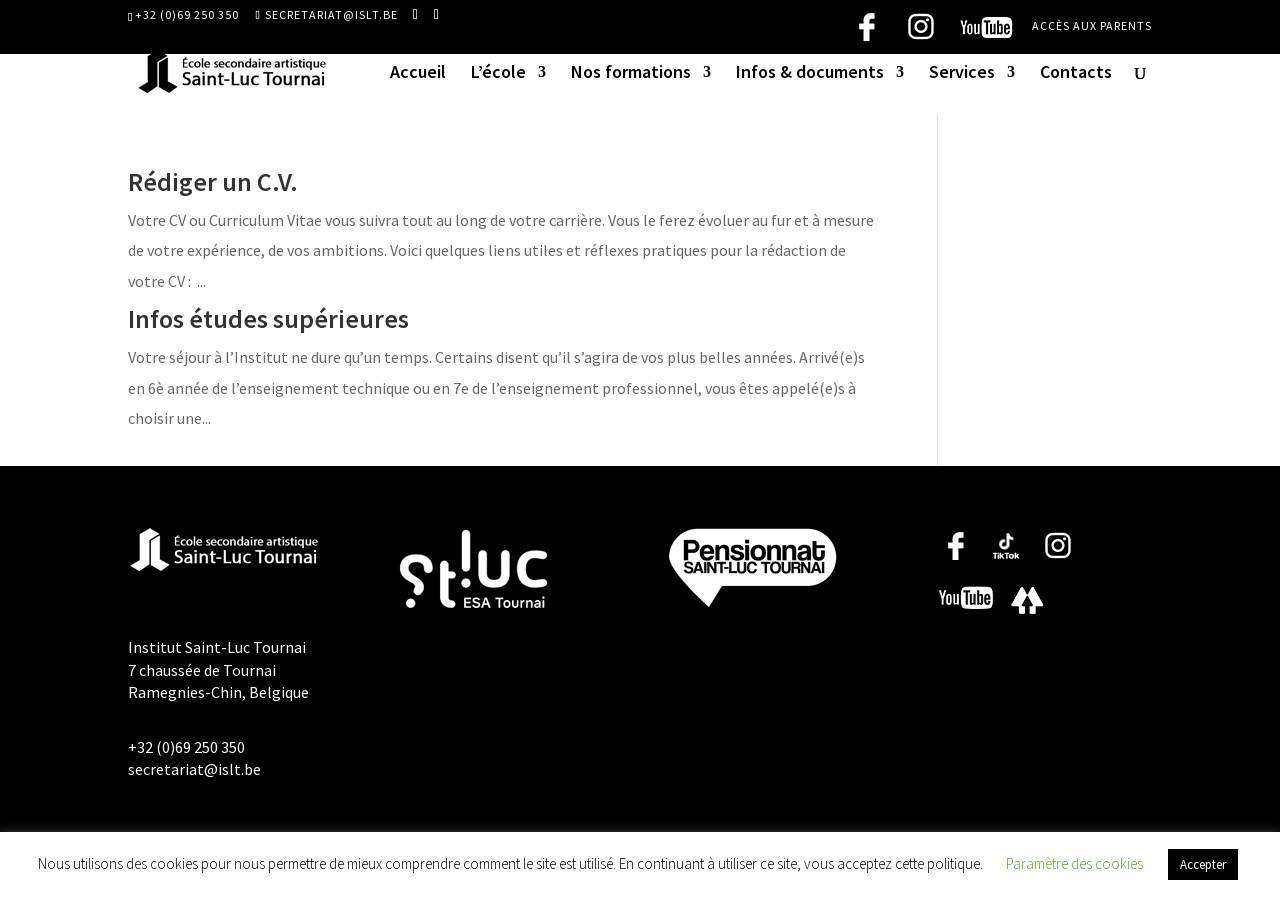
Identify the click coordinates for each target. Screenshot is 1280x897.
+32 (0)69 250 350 (187, 14)
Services (962, 74)
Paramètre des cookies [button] (1074, 863)
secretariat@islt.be (194, 769)
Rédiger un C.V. (213, 181)
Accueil (418, 74)
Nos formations (631, 74)
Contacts (1076, 74)
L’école (498, 74)
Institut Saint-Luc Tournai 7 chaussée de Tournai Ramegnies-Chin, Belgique (218, 669)
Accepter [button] (1203, 864)
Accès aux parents (1092, 26)
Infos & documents (810, 74)
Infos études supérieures (268, 318)
